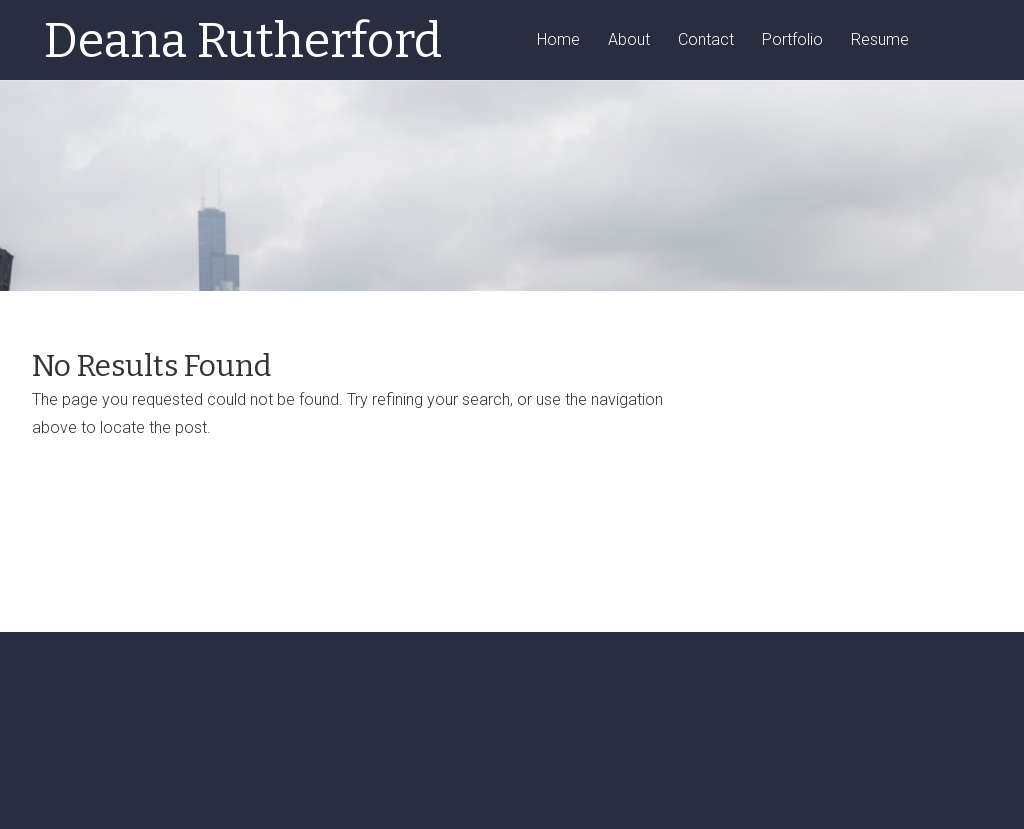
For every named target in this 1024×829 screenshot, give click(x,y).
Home (558, 40)
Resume (880, 40)
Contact (706, 40)
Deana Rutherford (243, 41)
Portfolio (792, 40)
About (629, 40)
